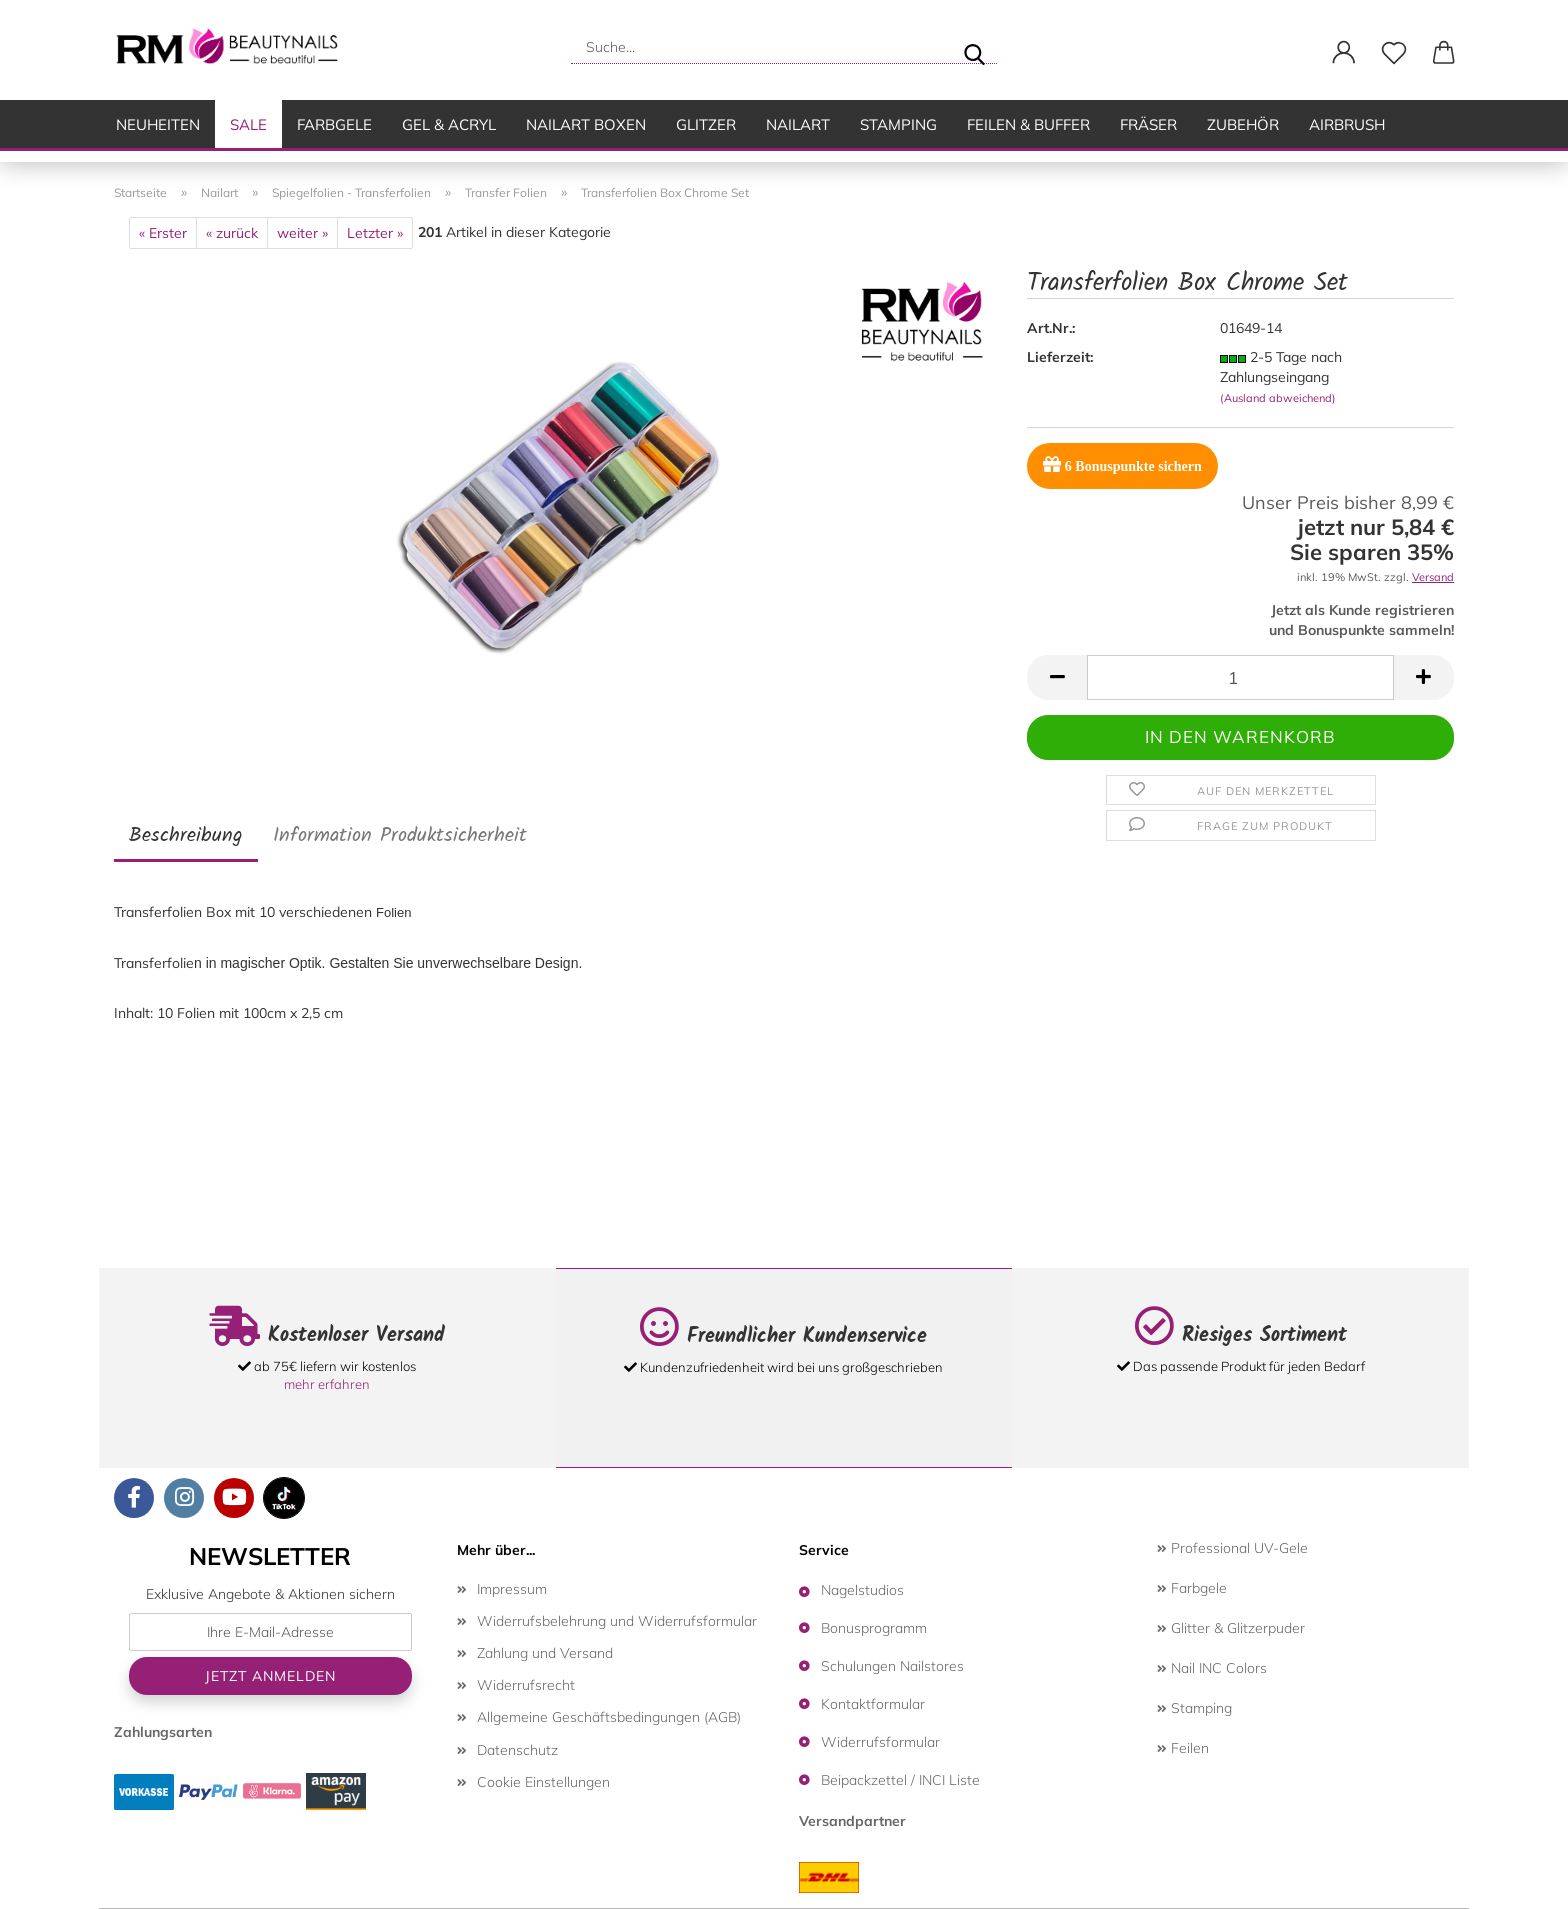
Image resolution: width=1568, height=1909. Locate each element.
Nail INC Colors (1212, 1668)
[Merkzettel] (1394, 53)
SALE (248, 124)
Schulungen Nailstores (892, 1666)
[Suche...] (974, 47)
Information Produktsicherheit (400, 836)
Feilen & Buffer (1028, 124)
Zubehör (1243, 124)
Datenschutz (517, 1750)
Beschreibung (186, 836)
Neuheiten (158, 124)
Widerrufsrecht (526, 1685)
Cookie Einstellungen (543, 1782)
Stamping (898, 124)
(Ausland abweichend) (1278, 398)
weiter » (302, 233)
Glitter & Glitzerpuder (1231, 1628)
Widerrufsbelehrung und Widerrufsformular (617, 1621)
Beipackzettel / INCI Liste (900, 1780)
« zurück (232, 233)
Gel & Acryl (449, 124)
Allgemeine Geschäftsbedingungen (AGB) (609, 1717)
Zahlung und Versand (545, 1653)
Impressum (512, 1589)
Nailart (798, 124)
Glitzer (706, 124)
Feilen (1183, 1748)
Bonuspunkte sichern (1122, 464)
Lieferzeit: (1060, 357)
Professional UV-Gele (1232, 1548)
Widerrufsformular (880, 1742)
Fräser (1148, 124)
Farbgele (334, 124)
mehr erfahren (327, 1384)
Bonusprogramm (874, 1628)
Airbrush (1347, 124)
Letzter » (375, 233)
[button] (1344, 53)
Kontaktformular (873, 1704)
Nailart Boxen (586, 124)
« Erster (163, 233)
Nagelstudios (862, 1590)
